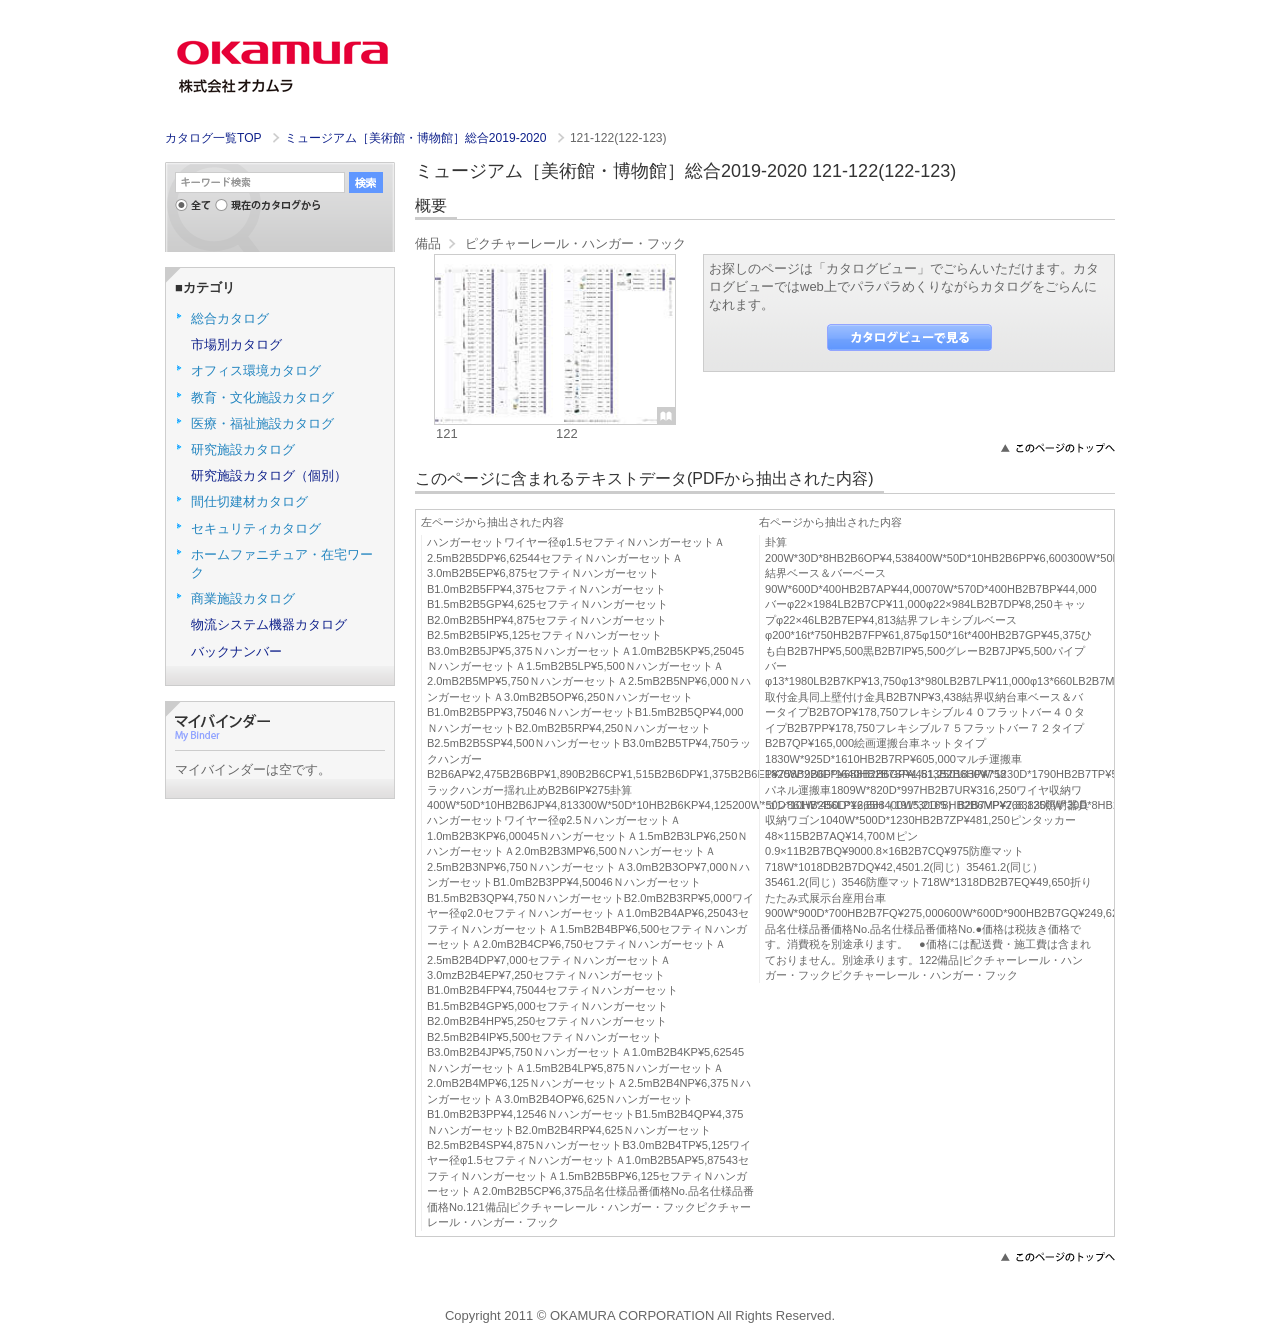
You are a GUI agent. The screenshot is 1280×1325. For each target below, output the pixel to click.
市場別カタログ (236, 344)
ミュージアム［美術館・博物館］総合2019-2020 (417, 138)
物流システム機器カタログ (269, 624)
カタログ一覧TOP (213, 138)
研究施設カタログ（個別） (269, 475)
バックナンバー (236, 651)
